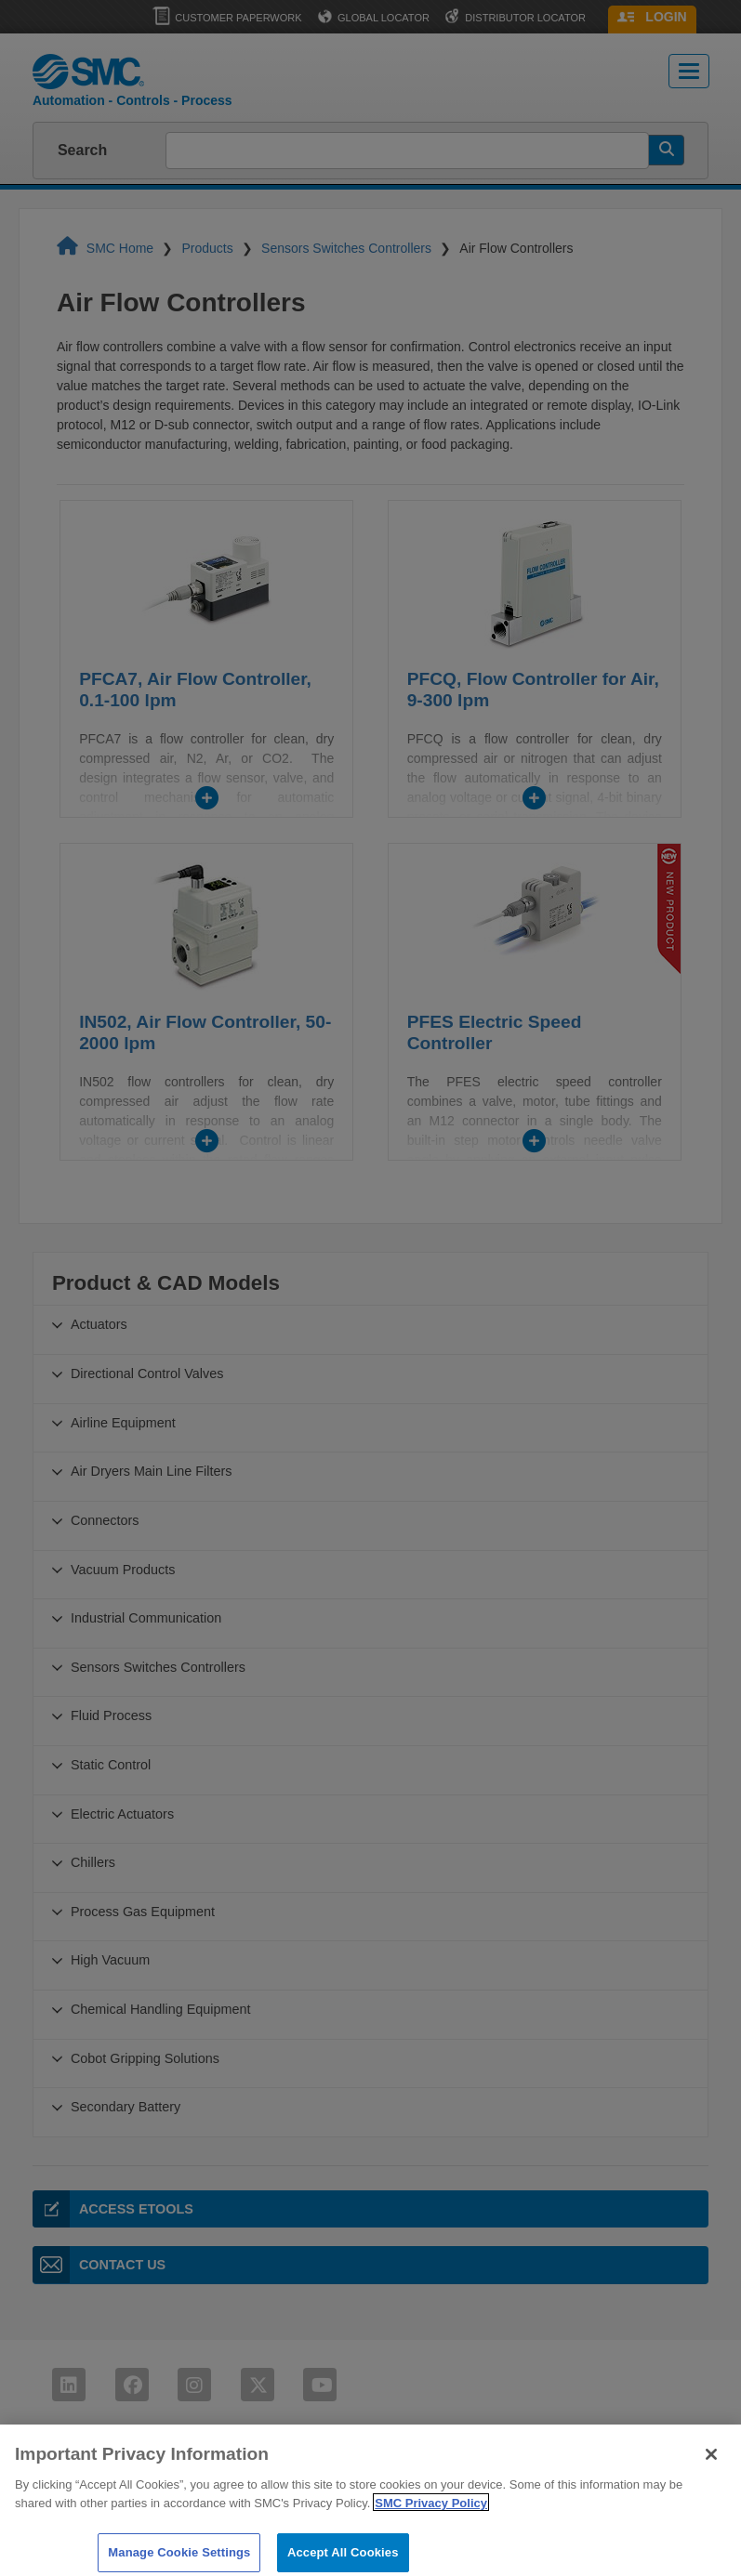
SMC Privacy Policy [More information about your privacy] (431, 2524)
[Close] (711, 2475)
